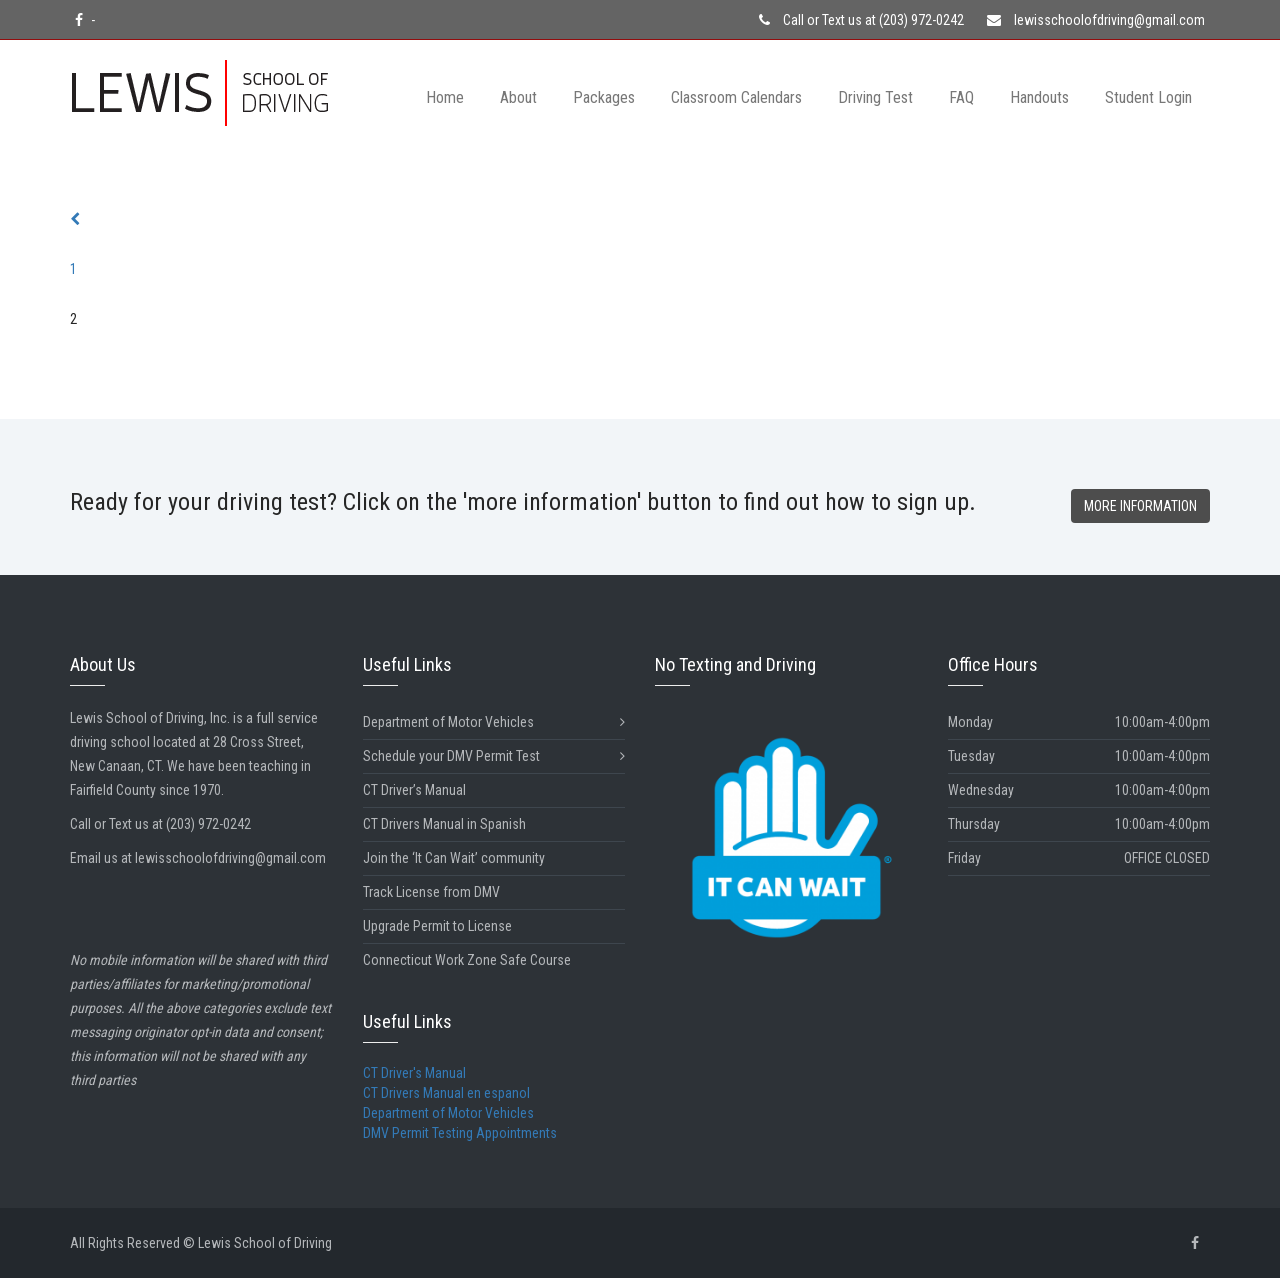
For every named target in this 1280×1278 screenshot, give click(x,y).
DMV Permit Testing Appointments (460, 1133)
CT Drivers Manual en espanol (446, 1093)
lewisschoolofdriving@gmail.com (1096, 20)
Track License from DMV (431, 892)
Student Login (1148, 97)
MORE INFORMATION (1140, 506)
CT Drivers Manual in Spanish (444, 824)
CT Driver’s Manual (414, 790)
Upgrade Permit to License (437, 926)
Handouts (1039, 97)
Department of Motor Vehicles (494, 722)
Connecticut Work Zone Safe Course (467, 960)
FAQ (961, 97)
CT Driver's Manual (414, 1073)
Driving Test (875, 97)
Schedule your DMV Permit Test (494, 756)
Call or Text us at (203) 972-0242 (861, 20)
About (518, 97)
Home (445, 97)
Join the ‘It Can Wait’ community (454, 858)
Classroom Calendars (736, 97)
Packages (604, 97)
